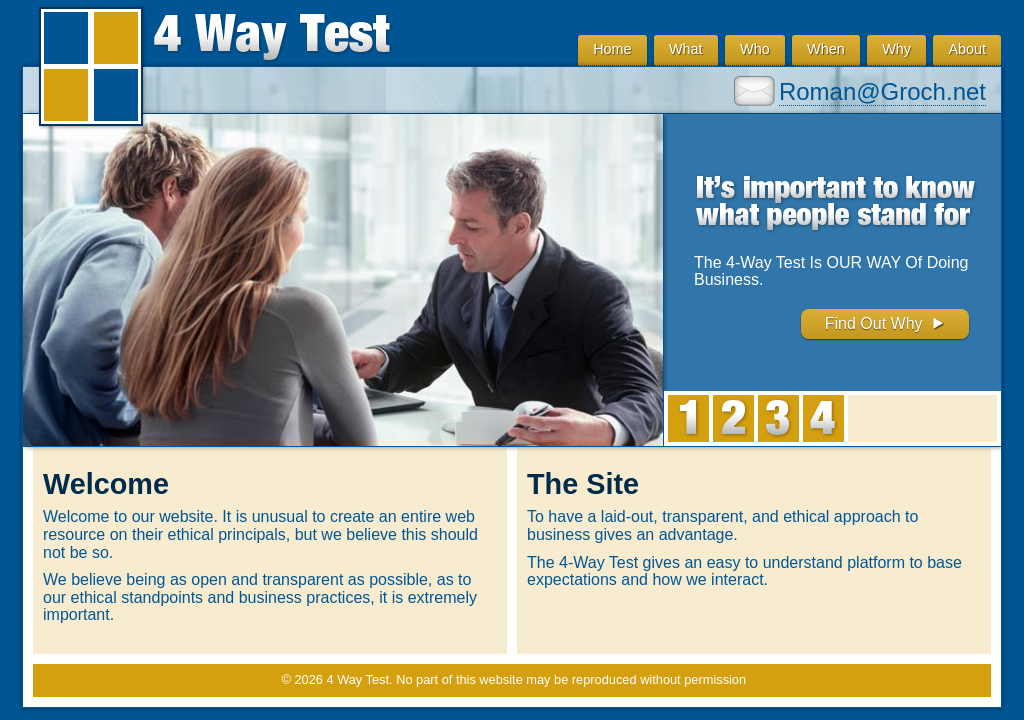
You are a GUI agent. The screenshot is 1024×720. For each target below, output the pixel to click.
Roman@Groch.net (882, 91)
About (967, 49)
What (686, 49)
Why (896, 49)
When (826, 49)
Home (612, 49)
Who (755, 49)
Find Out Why (885, 323)
